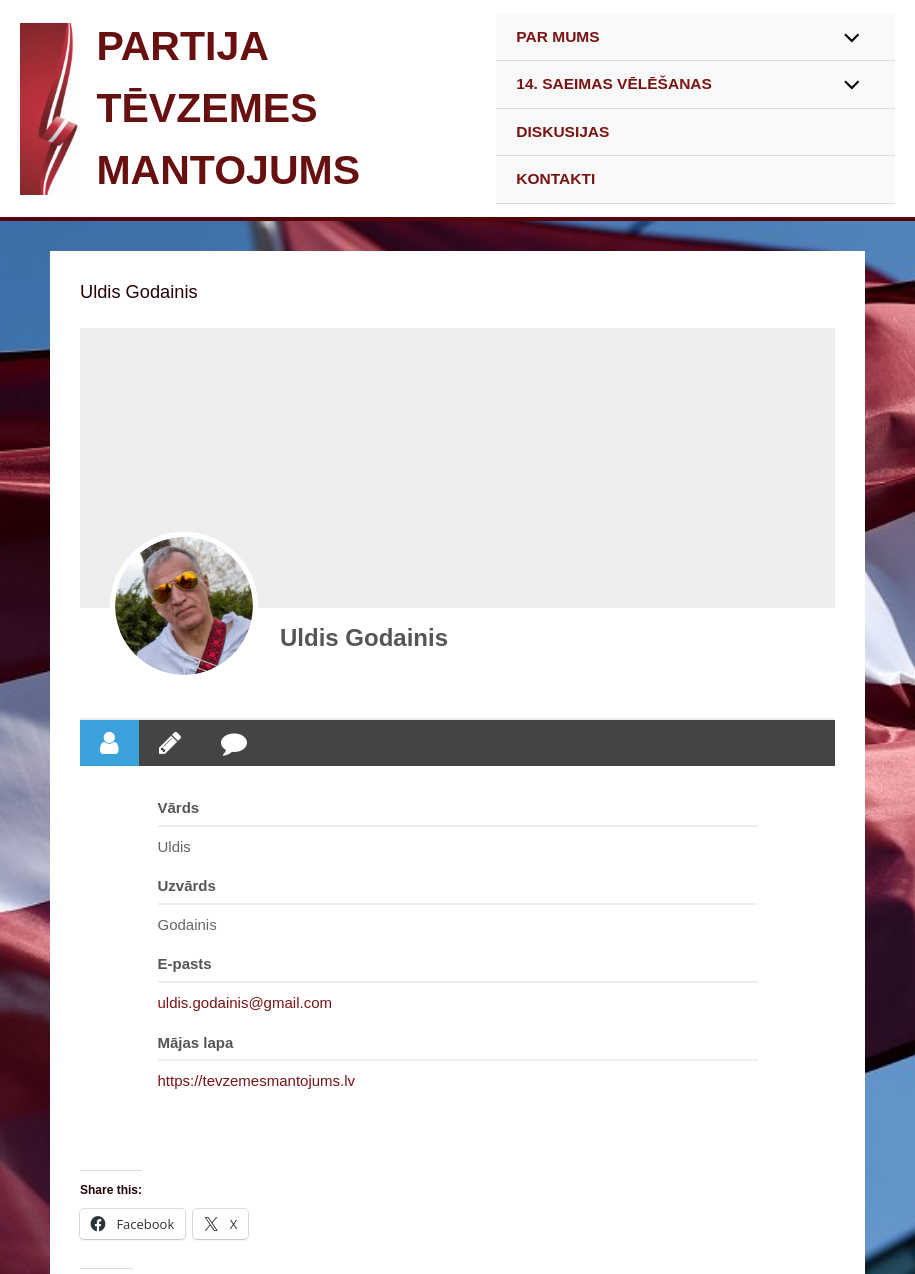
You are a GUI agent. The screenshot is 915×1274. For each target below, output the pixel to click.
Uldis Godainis (364, 637)
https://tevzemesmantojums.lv (257, 1080)
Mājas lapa (196, 1042)
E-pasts (185, 963)
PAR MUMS (557, 36)
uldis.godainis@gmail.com (245, 1002)
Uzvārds (187, 885)
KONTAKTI (555, 178)
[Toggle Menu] (846, 39)
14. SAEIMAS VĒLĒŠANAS (614, 83)
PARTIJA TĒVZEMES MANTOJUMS (228, 107)
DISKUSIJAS (562, 131)
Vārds (179, 807)
